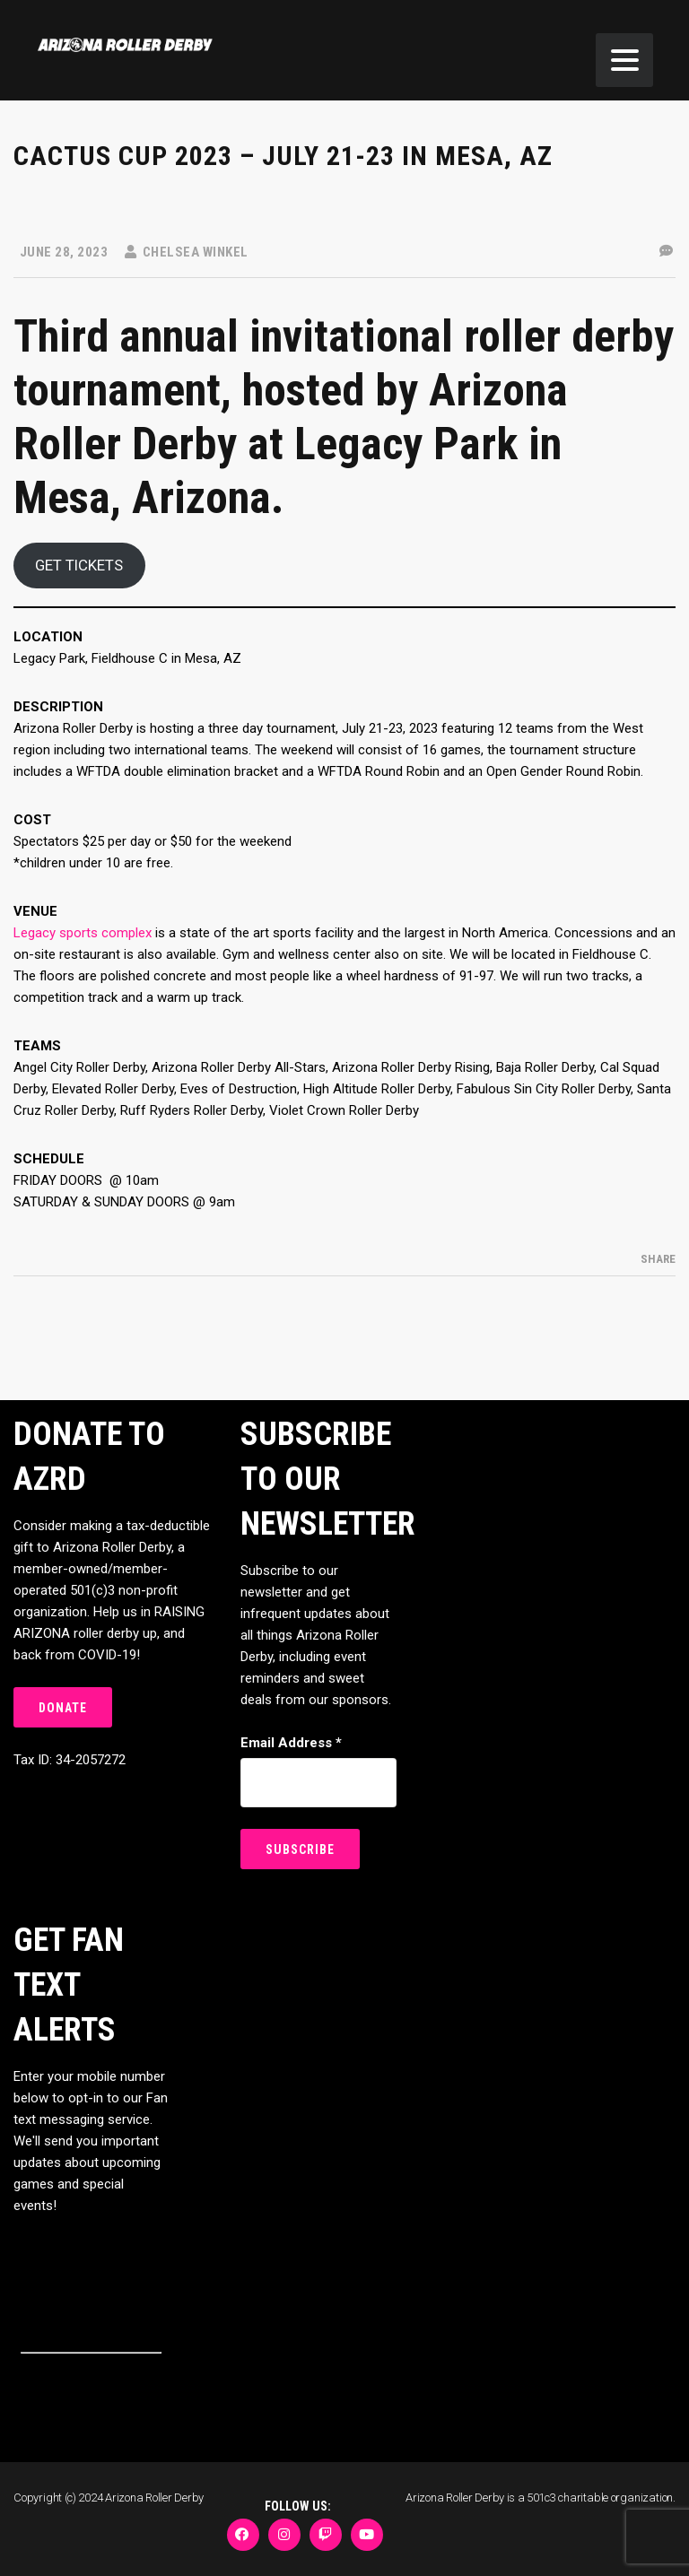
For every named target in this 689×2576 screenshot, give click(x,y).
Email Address (291, 1743)
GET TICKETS (79, 565)
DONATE (63, 1708)
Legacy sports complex (82, 933)
